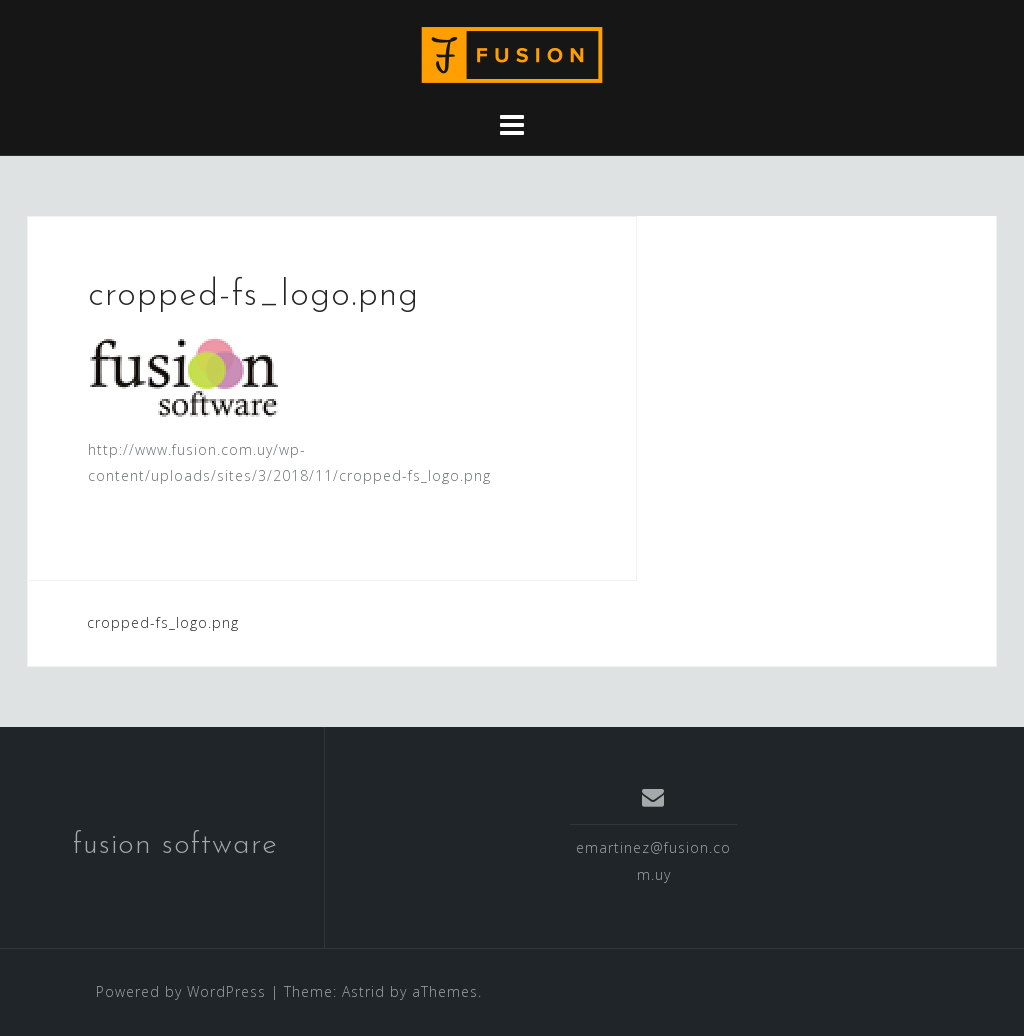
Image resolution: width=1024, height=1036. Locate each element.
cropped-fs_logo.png (163, 622)
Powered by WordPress (181, 991)
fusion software (175, 845)
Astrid (363, 991)
